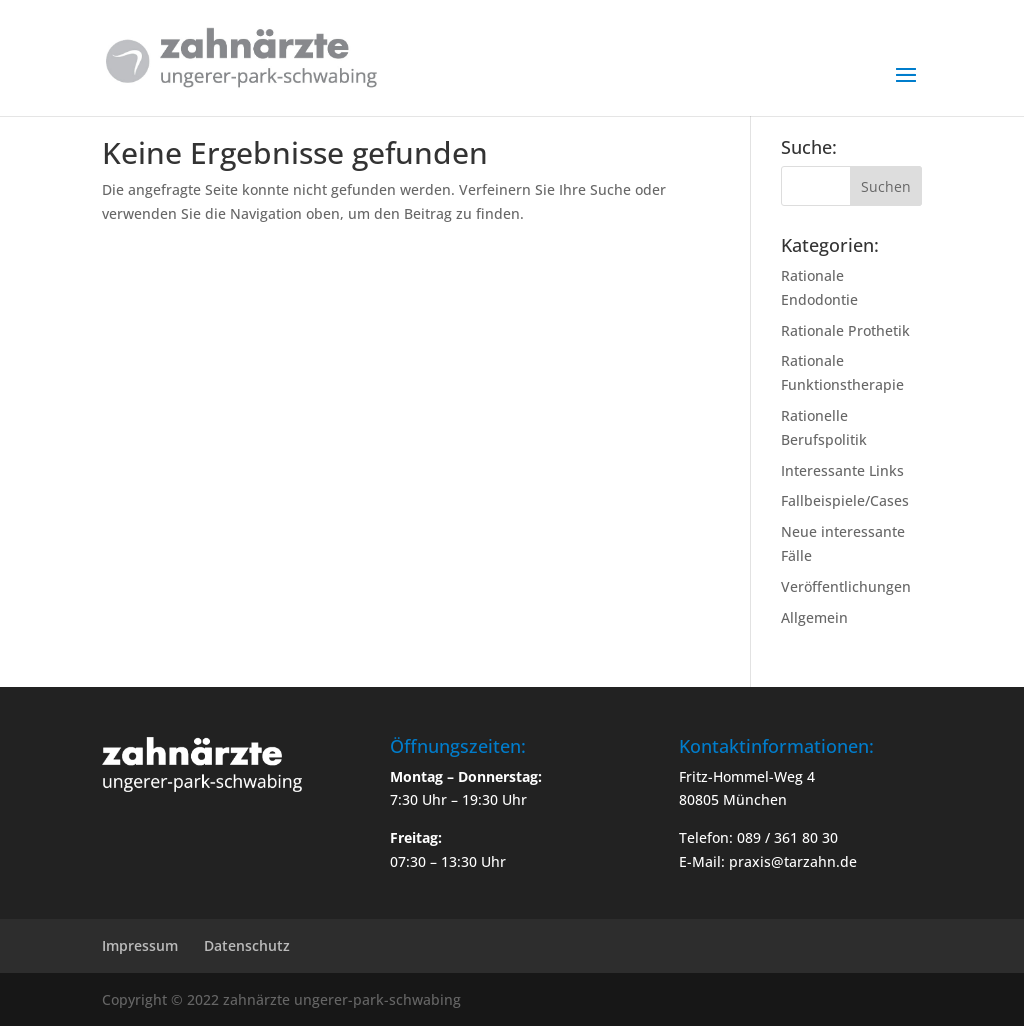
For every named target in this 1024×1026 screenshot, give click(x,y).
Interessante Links (842, 470)
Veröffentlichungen (846, 586)
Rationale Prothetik (845, 330)
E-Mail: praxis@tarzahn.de (768, 861)
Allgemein (814, 617)
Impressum (140, 945)
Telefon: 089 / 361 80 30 (758, 837)
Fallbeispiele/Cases (845, 500)
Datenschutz (247, 945)
